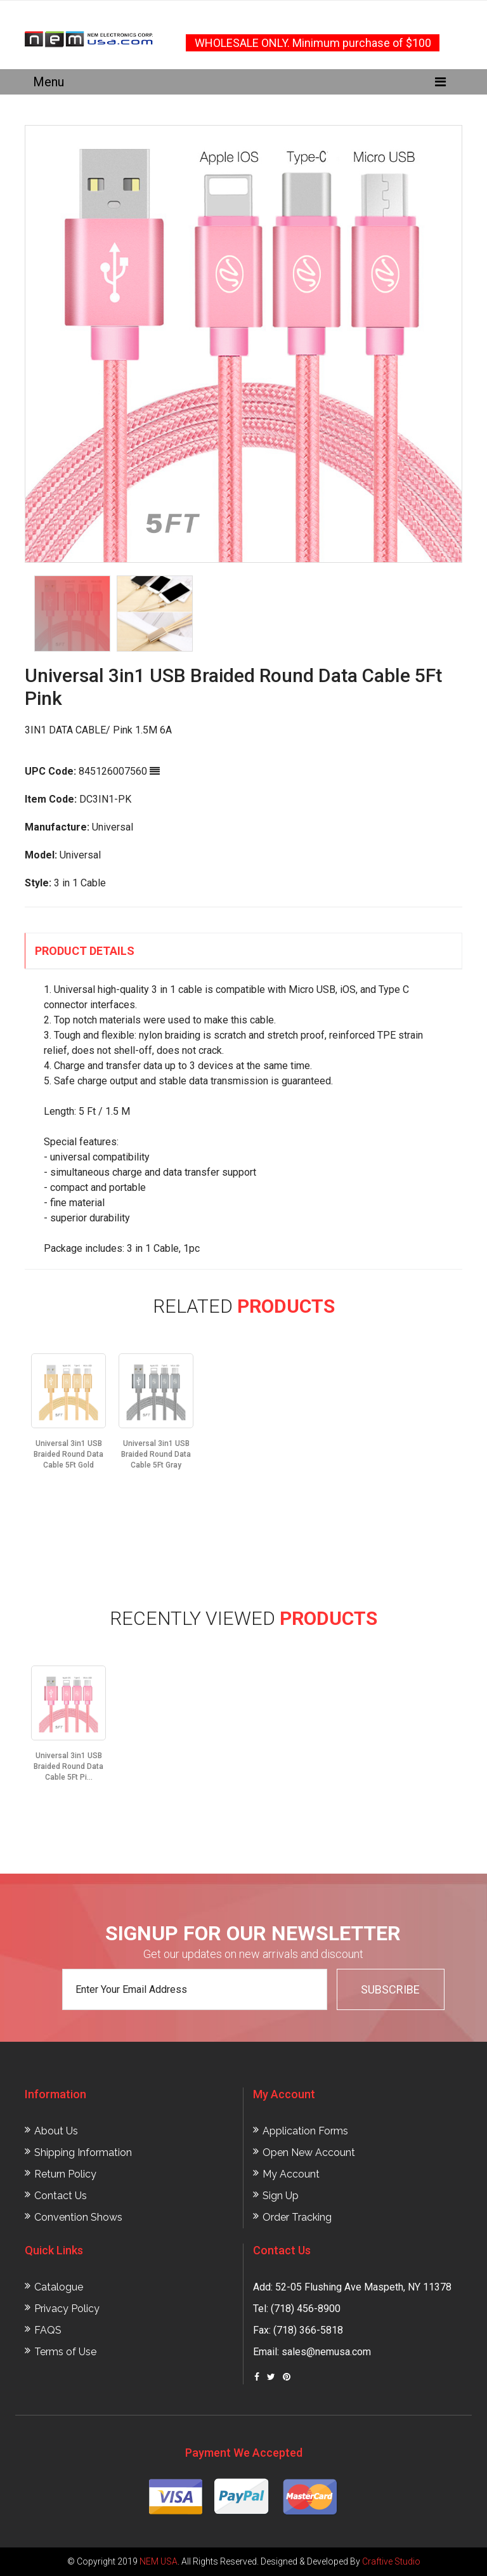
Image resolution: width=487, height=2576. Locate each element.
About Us (56, 2131)
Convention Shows (78, 2217)
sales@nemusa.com (326, 2352)
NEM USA (159, 2561)
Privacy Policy (67, 2309)
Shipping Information (83, 2152)
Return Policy (65, 2174)
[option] (243, 344)
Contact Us (60, 2196)
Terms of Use (65, 2352)
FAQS (48, 2330)
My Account (291, 2174)
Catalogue (58, 2287)
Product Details (84, 950)
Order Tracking (297, 2217)
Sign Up (281, 2196)
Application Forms (305, 2131)
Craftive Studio (391, 2561)
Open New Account (309, 2152)
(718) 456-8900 (306, 2309)
